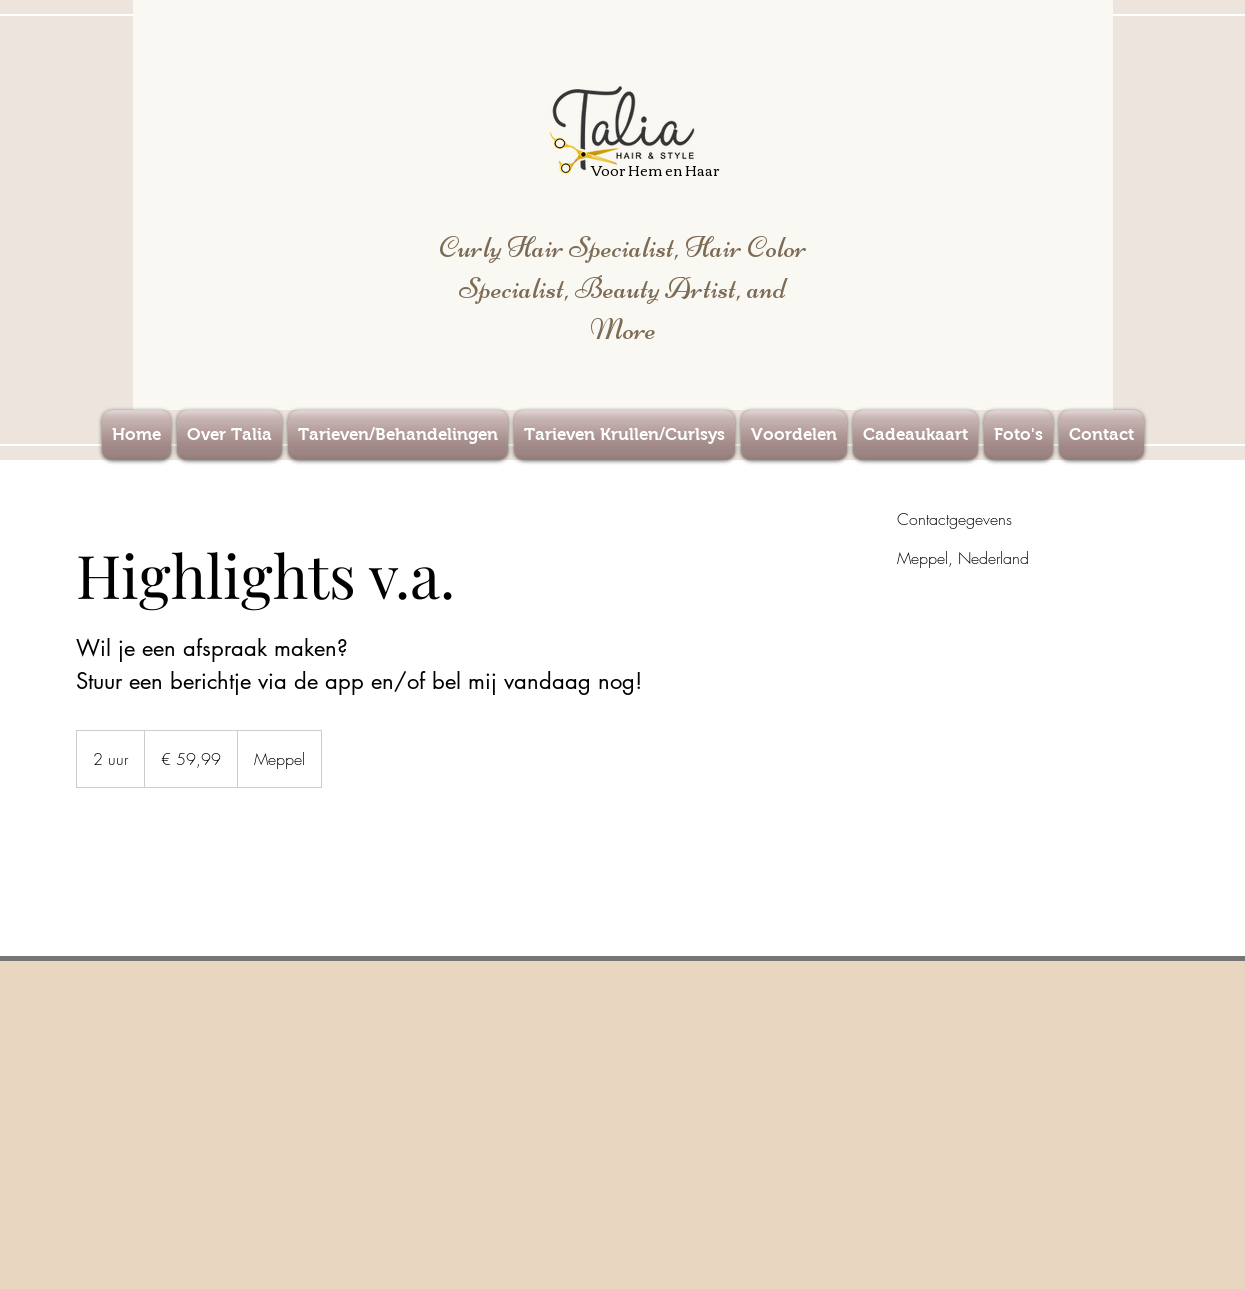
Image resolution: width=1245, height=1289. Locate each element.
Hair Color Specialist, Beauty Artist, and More (633, 288)
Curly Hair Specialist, (562, 247)
